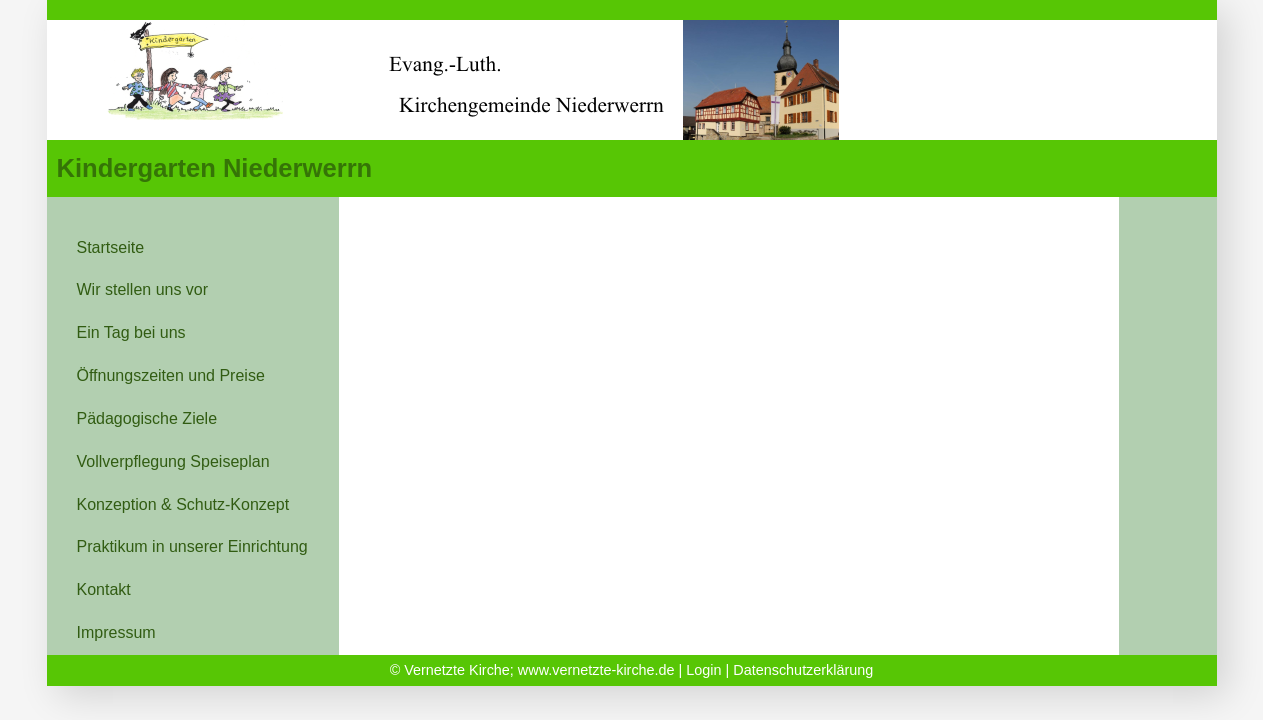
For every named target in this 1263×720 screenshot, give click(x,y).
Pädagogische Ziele (147, 418)
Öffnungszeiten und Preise (171, 375)
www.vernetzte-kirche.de (596, 670)
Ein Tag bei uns (131, 332)
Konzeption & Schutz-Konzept (183, 504)
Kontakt (104, 589)
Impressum (116, 632)
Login (703, 670)
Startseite (111, 247)
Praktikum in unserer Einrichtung (192, 546)
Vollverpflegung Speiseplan (173, 461)
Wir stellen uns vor (143, 289)
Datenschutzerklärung (803, 670)
